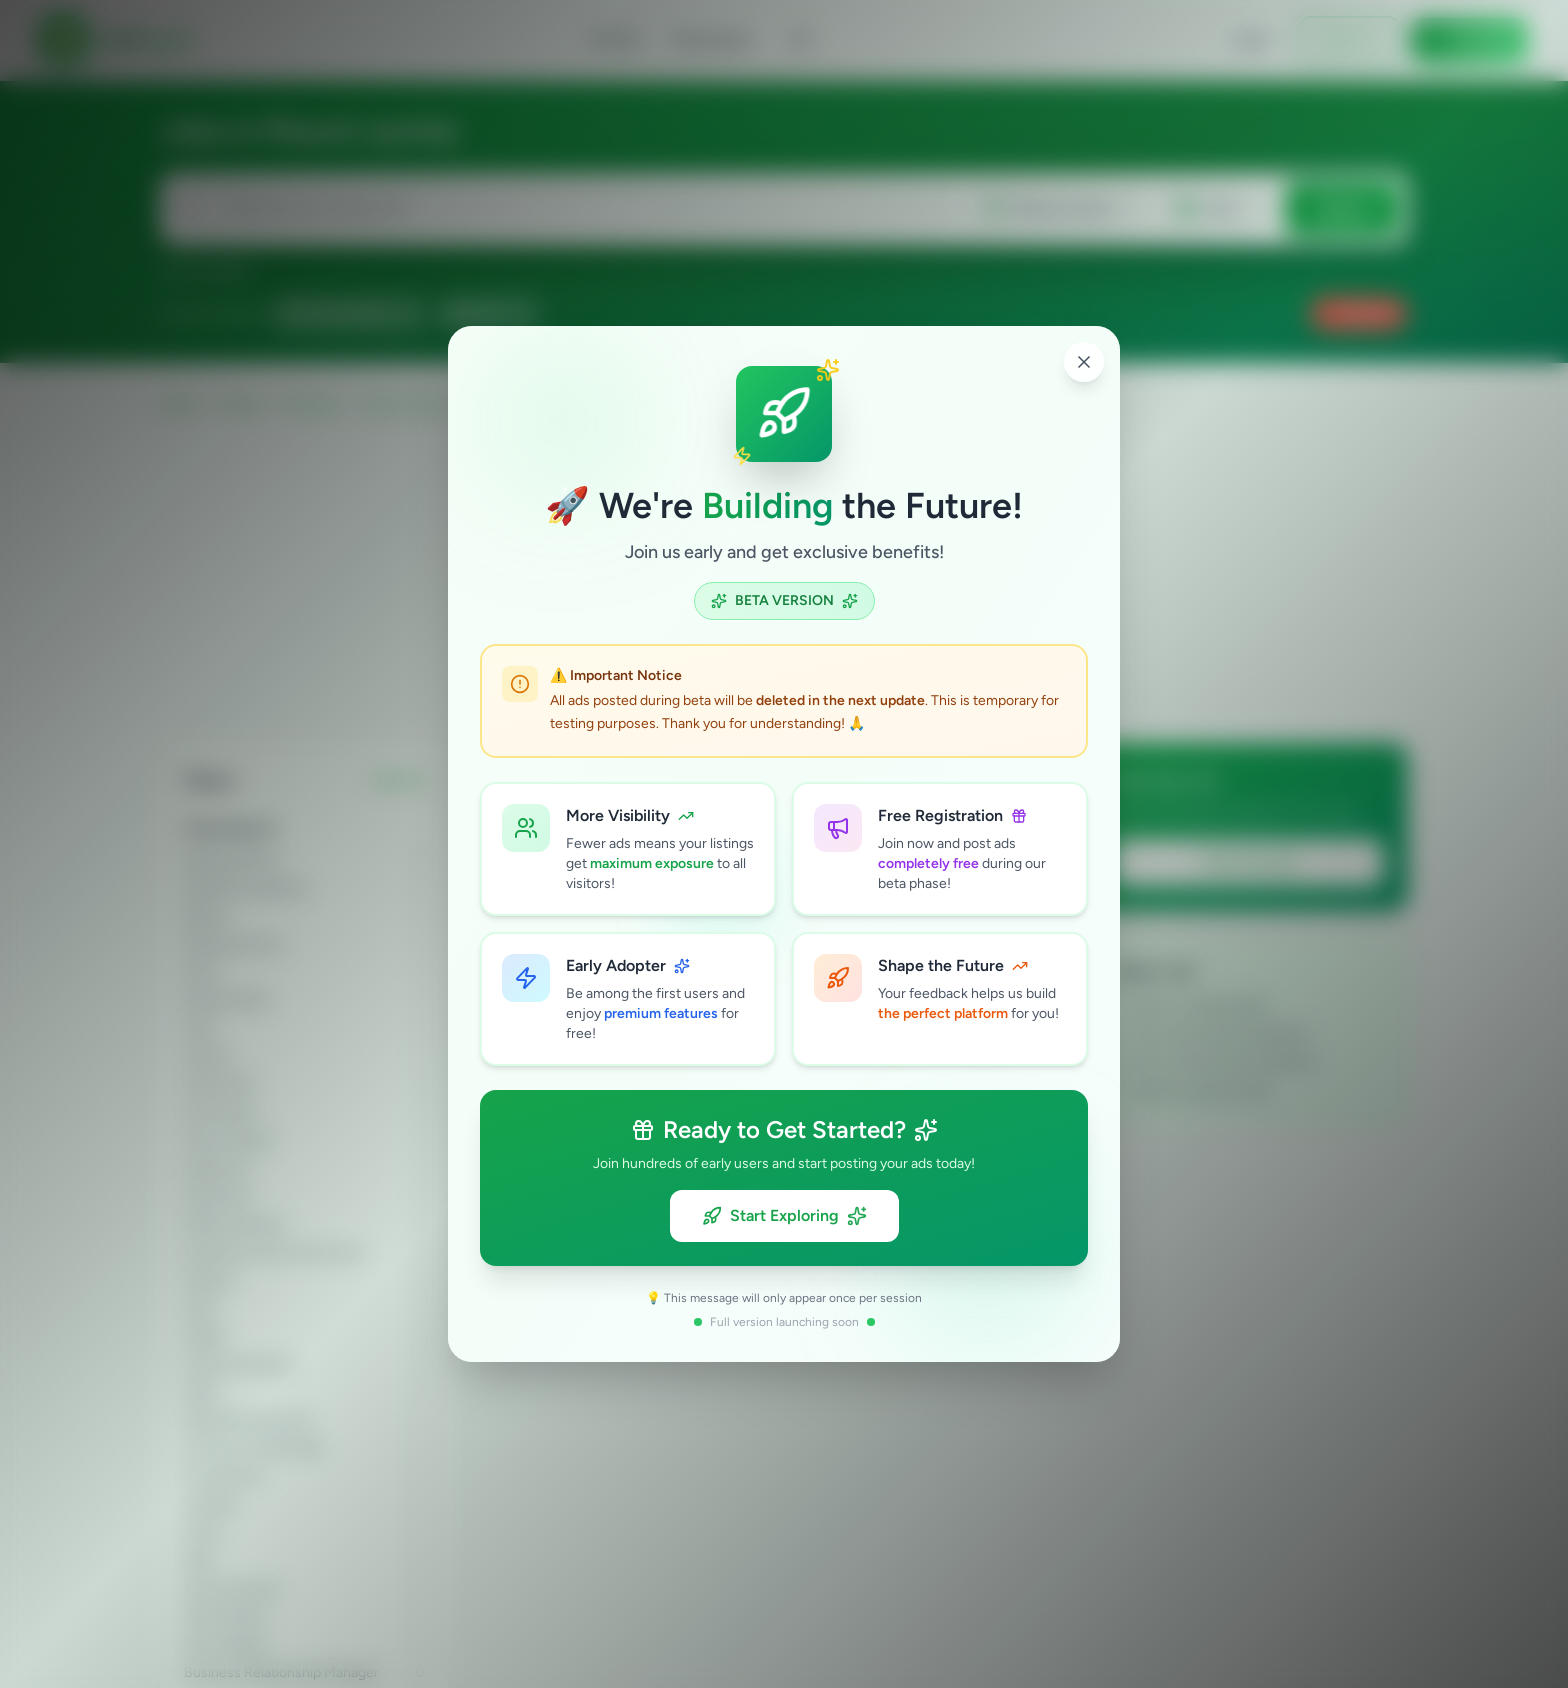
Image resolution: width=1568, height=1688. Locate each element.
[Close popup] (1084, 362)
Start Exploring (784, 1216)
